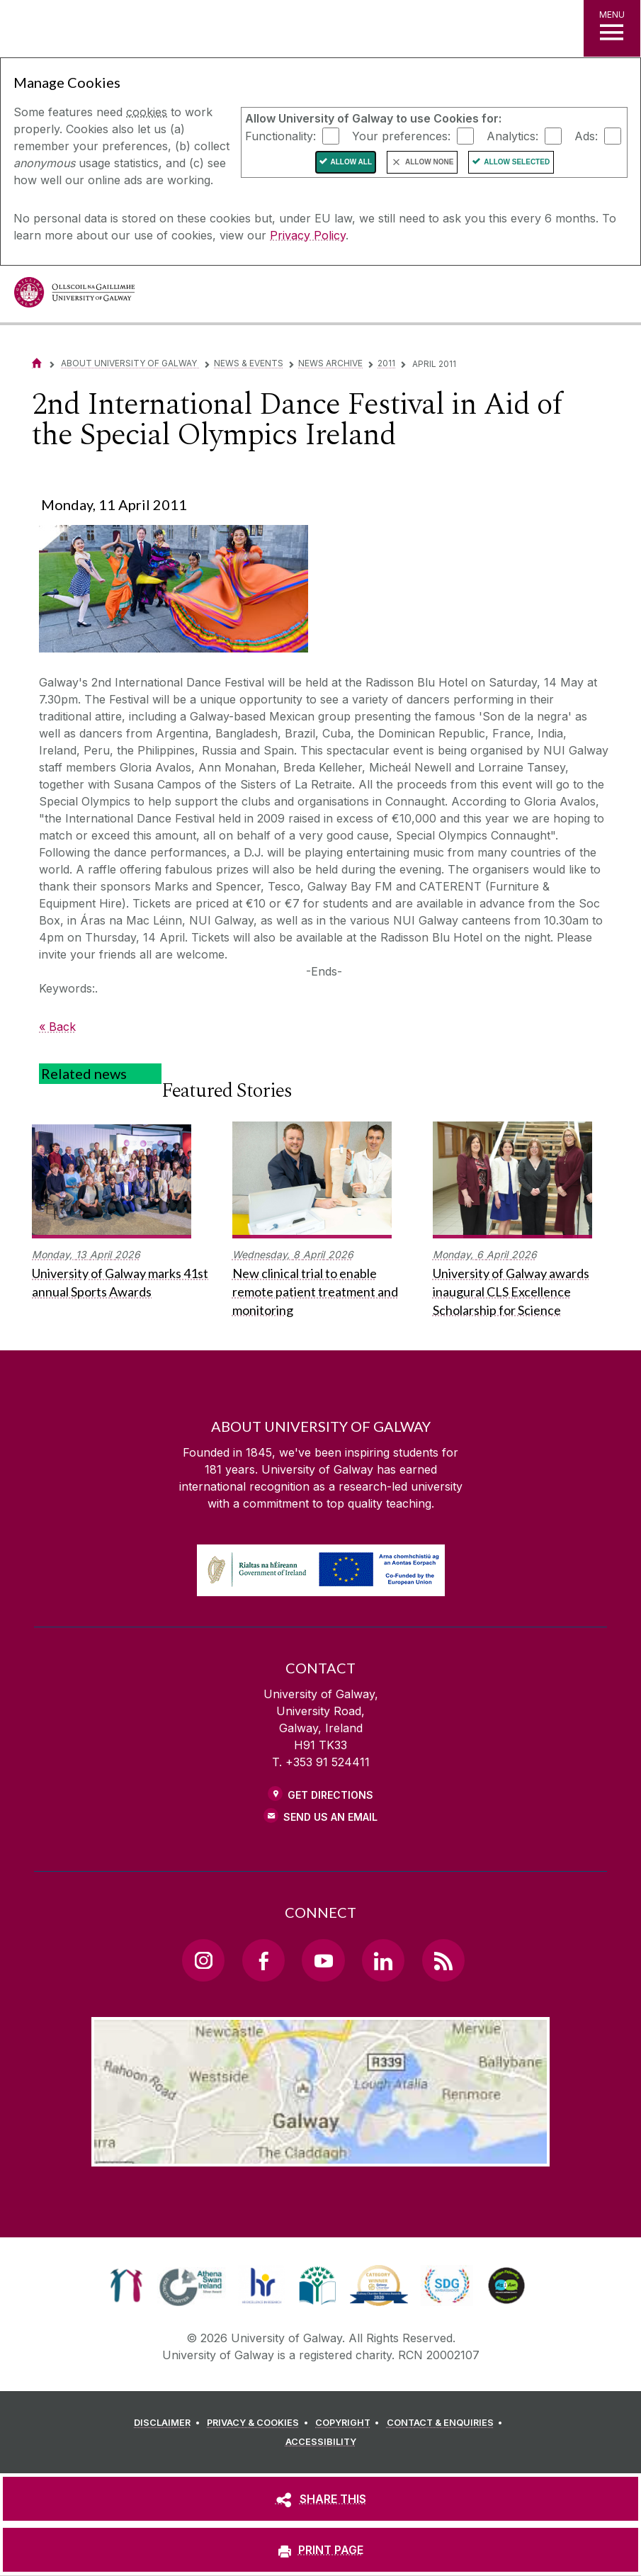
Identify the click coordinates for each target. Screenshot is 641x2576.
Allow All (352, 162)
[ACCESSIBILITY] (320, 2442)
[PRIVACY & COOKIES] (259, 2423)
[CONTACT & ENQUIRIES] (447, 2423)
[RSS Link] (443, 1960)
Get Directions (330, 1795)
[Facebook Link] (263, 1960)
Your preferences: (401, 135)
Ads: (586, 135)
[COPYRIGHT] (349, 2423)
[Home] (37, 363)
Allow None (429, 162)
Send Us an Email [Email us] (330, 1817)
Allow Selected (517, 162)
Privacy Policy (308, 235)
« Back (57, 1026)
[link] (126, 2285)
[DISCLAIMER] (169, 2423)
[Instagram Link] (203, 1960)
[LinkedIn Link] (383, 1960)
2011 (386, 363)
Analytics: (512, 135)
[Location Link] (320, 2155)
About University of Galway (130, 363)
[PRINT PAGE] (320, 2550)
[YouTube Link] (323, 1960)
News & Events (248, 363)
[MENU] (612, 28)
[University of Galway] (74, 296)
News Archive (330, 363)
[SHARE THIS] (320, 2499)
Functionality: (280, 135)
